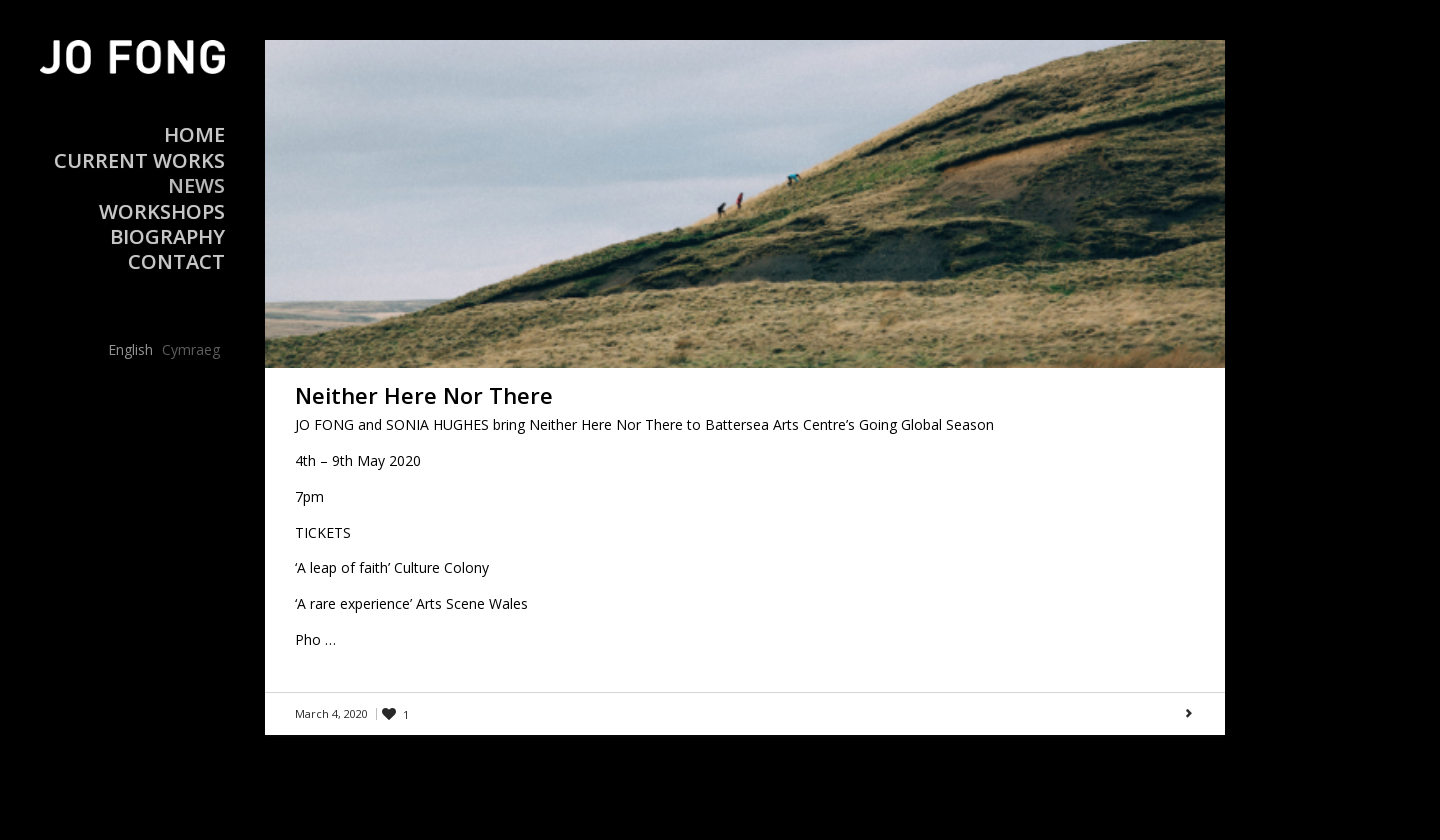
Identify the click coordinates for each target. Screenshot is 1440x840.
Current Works (139, 160)
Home (194, 134)
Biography (167, 236)
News (196, 185)
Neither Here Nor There (424, 395)
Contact (176, 261)
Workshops (162, 211)
